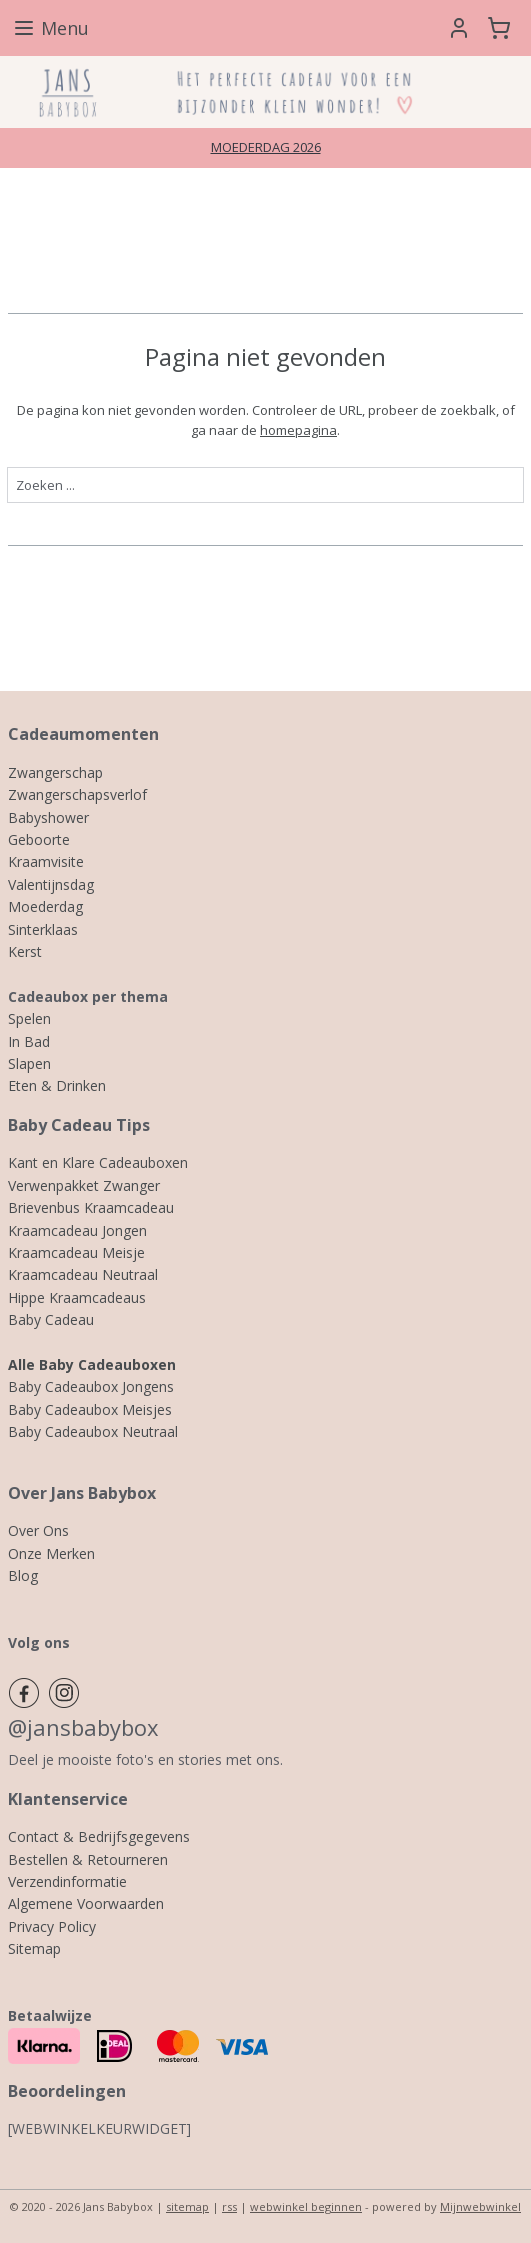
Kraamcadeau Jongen (77, 1230)
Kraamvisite (46, 861)
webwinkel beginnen (306, 2206)
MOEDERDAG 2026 (266, 147)
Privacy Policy (52, 1926)
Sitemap (34, 1948)
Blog (23, 1575)
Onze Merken (51, 1553)
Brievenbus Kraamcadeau (91, 1207)
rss (229, 2206)
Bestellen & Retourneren (88, 1859)
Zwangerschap (55, 772)
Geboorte (39, 839)
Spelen (29, 1018)
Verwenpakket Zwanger (84, 1185)
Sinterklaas (43, 929)
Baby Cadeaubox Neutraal (93, 1431)
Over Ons (38, 1530)
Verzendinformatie (67, 1881)
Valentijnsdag (51, 884)
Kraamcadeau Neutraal (83, 1274)
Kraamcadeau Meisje (76, 1252)
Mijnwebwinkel (480, 2206)
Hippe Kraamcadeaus (77, 1297)
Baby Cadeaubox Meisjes (90, 1409)
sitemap (187, 2206)
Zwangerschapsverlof (77, 794)
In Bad (29, 1041)
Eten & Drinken (57, 1085)
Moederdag (45, 906)
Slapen (29, 1063)
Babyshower (48, 817)
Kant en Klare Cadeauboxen (98, 1162)
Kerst (25, 951)
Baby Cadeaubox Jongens (91, 1386)
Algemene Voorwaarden (86, 1903)
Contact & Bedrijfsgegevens (99, 1836)
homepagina (298, 430)
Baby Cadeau (51, 1319)
